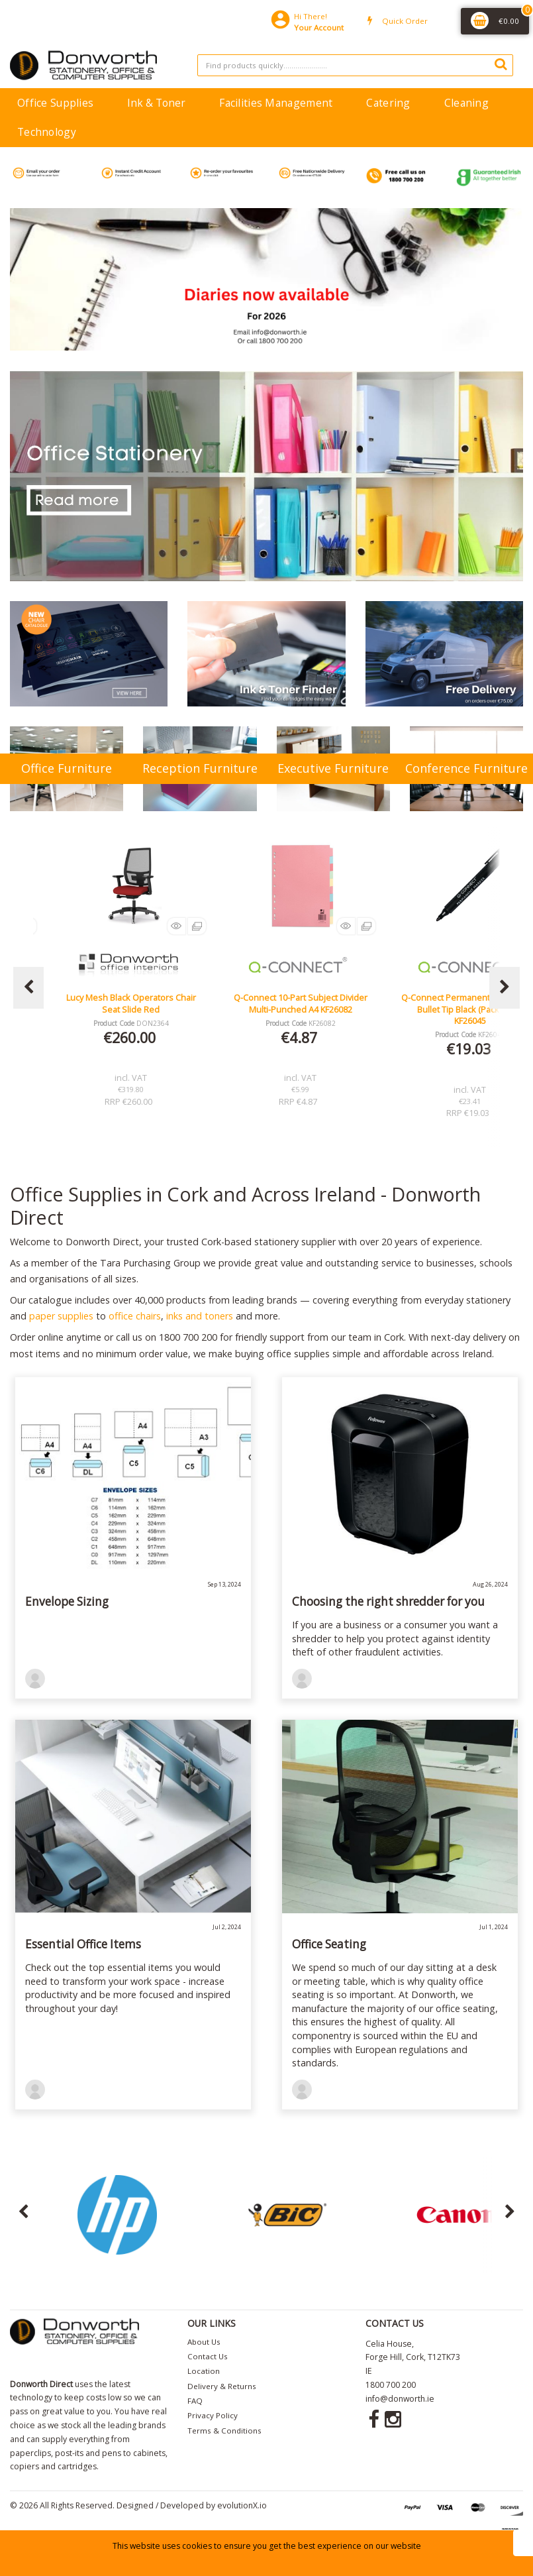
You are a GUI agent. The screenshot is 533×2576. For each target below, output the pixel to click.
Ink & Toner (156, 102)
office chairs (135, 1316)
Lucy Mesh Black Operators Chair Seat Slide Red (131, 1003)
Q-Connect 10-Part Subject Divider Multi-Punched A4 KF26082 (300, 1003)
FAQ (195, 2401)
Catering (388, 102)
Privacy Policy (212, 2415)
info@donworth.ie (399, 2398)
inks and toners (199, 1316)
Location (203, 2371)
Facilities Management (275, 102)
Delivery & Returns (221, 2386)
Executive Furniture (333, 768)
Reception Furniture (200, 768)
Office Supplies (55, 102)
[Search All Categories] (355, 65)
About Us (203, 2342)
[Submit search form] (500, 64)
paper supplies (61, 1316)
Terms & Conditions (224, 2431)
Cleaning (466, 102)
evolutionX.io (242, 2505)
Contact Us (207, 2356)
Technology (46, 132)
